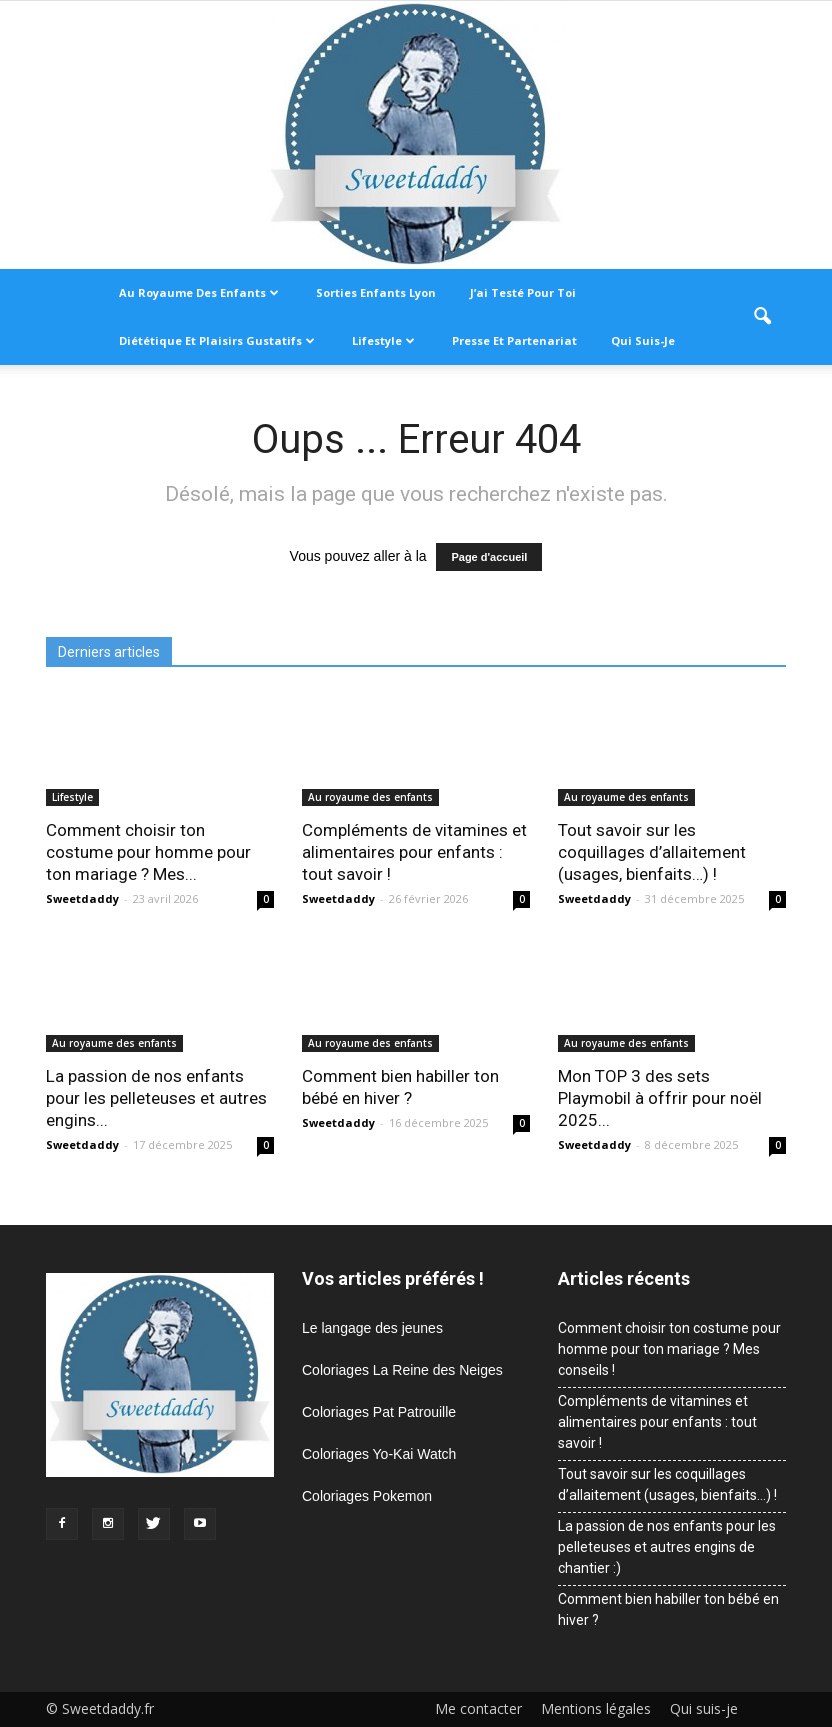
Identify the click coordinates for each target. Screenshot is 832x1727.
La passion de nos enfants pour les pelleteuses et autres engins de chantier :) (667, 1547)
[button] (762, 317)
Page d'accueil (489, 557)
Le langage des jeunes (372, 1328)
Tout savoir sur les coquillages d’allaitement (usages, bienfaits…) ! (652, 852)
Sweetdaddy (82, 898)
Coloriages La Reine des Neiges (402, 1370)
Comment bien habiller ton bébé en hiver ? (668, 1609)
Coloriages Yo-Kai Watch (379, 1454)
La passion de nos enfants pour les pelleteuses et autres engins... (156, 1098)
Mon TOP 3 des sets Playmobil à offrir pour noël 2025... (660, 1098)
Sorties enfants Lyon (376, 292)
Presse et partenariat (514, 340)
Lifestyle (383, 340)
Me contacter (478, 1709)
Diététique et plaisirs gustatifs (217, 340)
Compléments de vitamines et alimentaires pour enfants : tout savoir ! (414, 852)
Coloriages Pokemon (367, 1496)
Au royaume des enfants (199, 292)
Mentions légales (596, 1709)
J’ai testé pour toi (523, 292)
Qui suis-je (643, 340)
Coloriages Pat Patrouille (379, 1412)
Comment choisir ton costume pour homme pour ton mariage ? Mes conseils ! (669, 1349)
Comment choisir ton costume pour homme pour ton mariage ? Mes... (148, 852)
